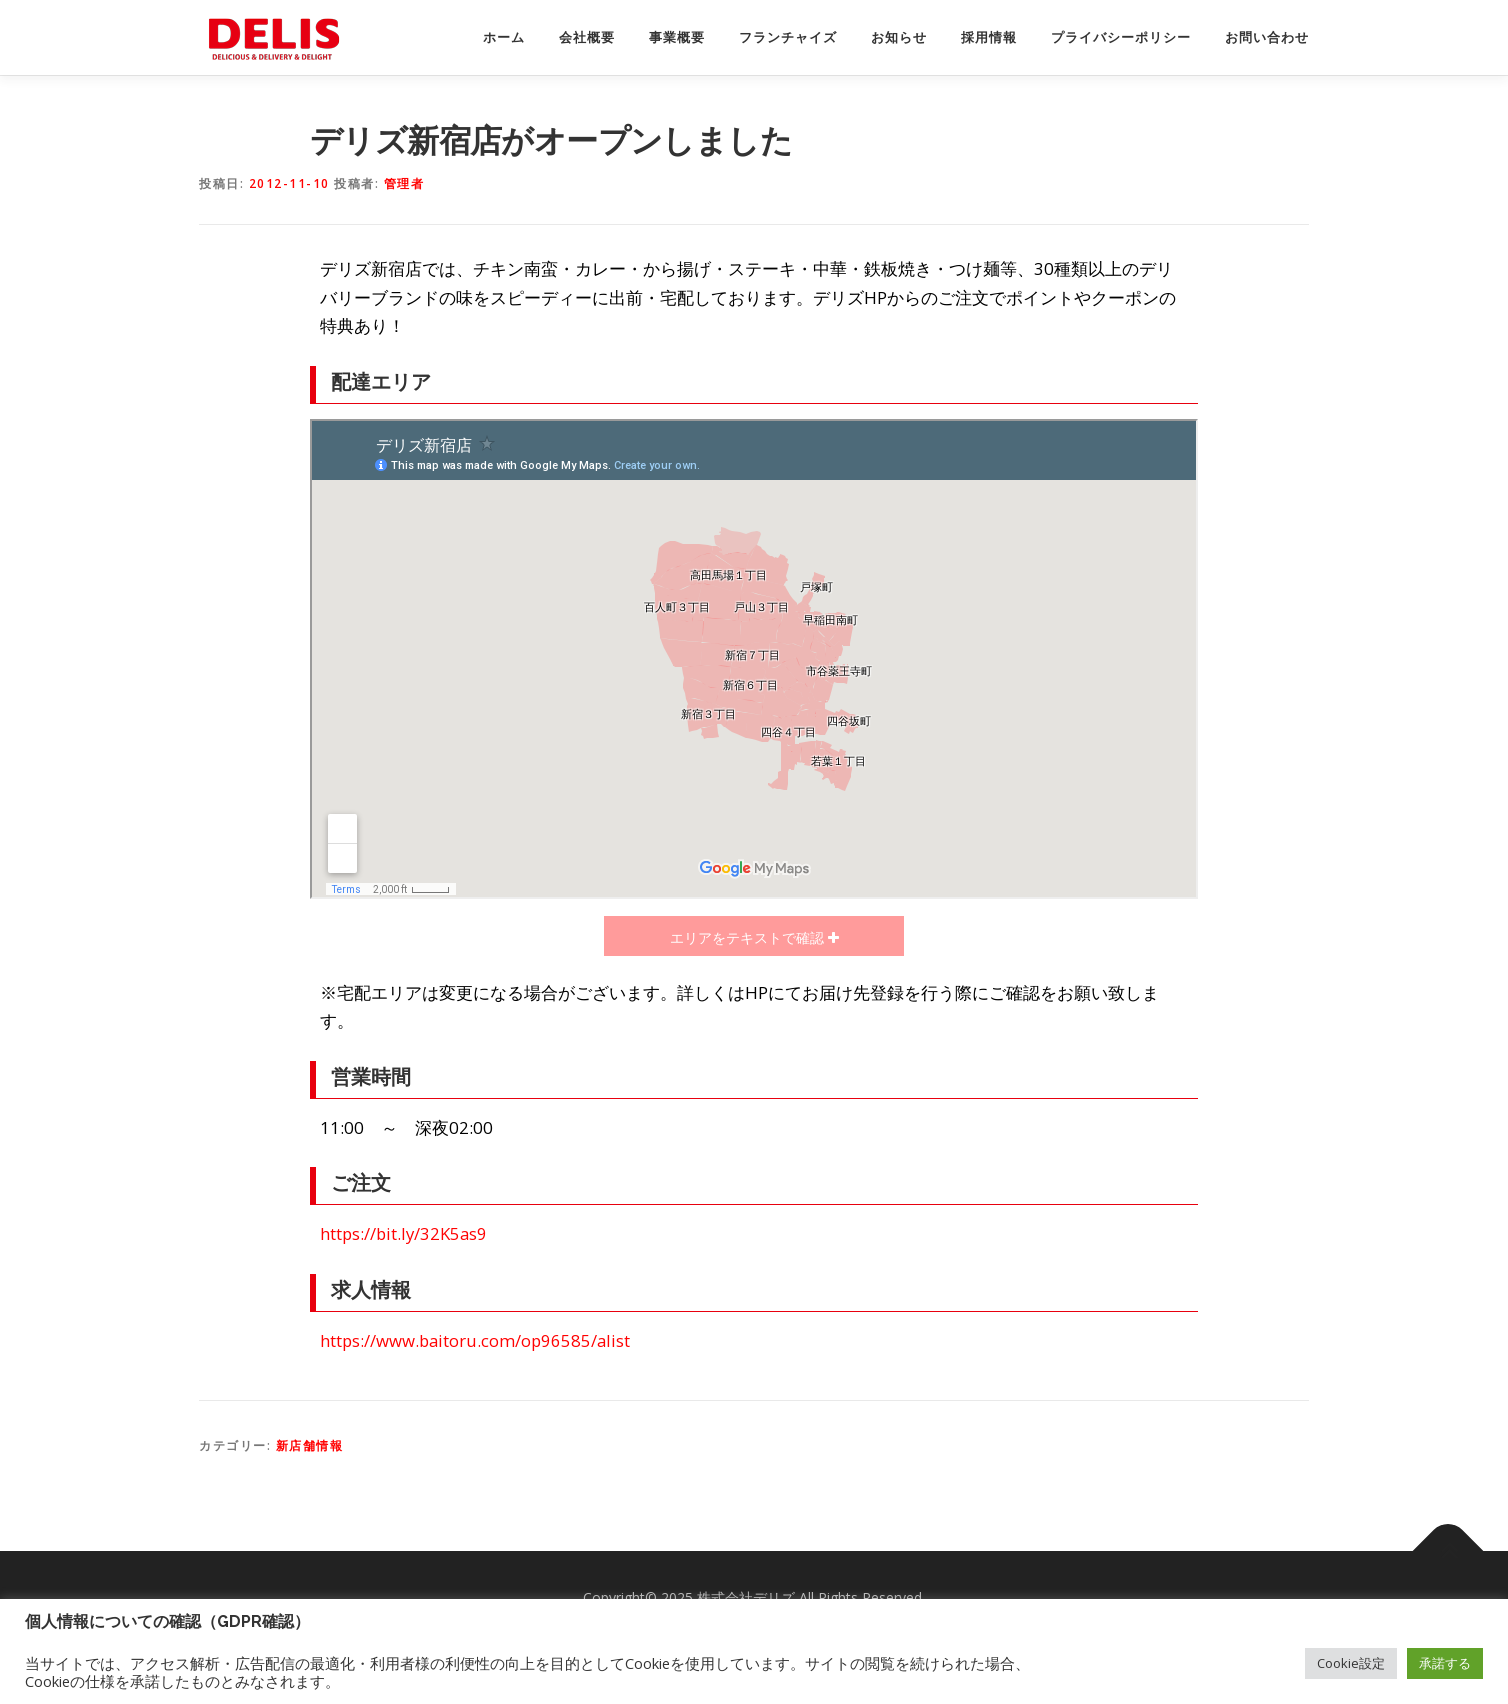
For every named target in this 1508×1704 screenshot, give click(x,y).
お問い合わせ (1267, 37)
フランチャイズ (788, 37)
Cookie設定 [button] (1351, 1663)
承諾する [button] (1445, 1663)
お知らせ (899, 37)
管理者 (404, 183)
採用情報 (989, 37)
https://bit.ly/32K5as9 (403, 1233)
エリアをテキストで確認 (749, 937)
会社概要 (587, 37)
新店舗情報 (310, 1445)
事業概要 (677, 37)
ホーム (504, 37)
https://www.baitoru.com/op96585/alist (475, 1340)
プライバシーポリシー (1121, 37)
